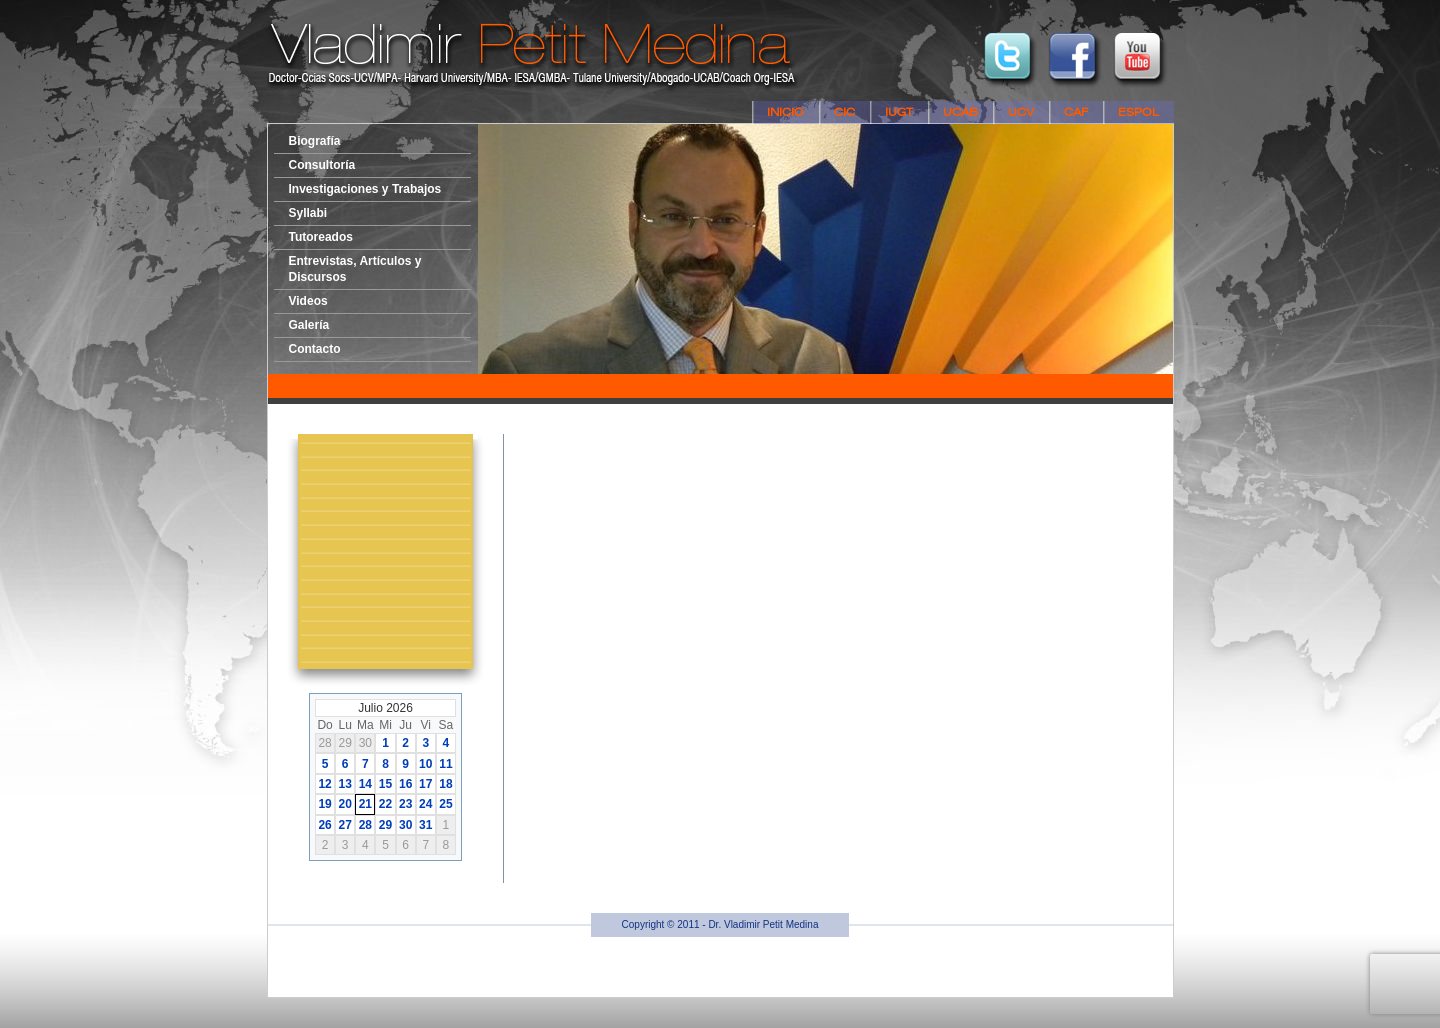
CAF (1076, 112)
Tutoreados (321, 237)
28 (365, 825)
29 (385, 825)
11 (445, 764)
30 (405, 825)
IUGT (899, 112)
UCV (1021, 112)
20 (345, 804)
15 (385, 784)
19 (324, 804)
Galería (309, 325)
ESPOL (1138, 112)
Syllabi (308, 213)
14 (365, 784)
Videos (308, 301)
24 (425, 804)
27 (345, 825)
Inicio (785, 112)
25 (445, 804)
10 (425, 764)
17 (425, 784)
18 (445, 784)
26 (324, 825)
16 (405, 784)
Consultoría (322, 165)
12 (324, 784)
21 (365, 804)
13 (345, 784)
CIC (844, 112)
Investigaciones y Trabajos (365, 189)
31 (425, 825)
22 (385, 804)
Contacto (315, 349)
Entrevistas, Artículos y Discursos (355, 269)
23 (405, 804)
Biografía (315, 141)
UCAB (960, 112)
